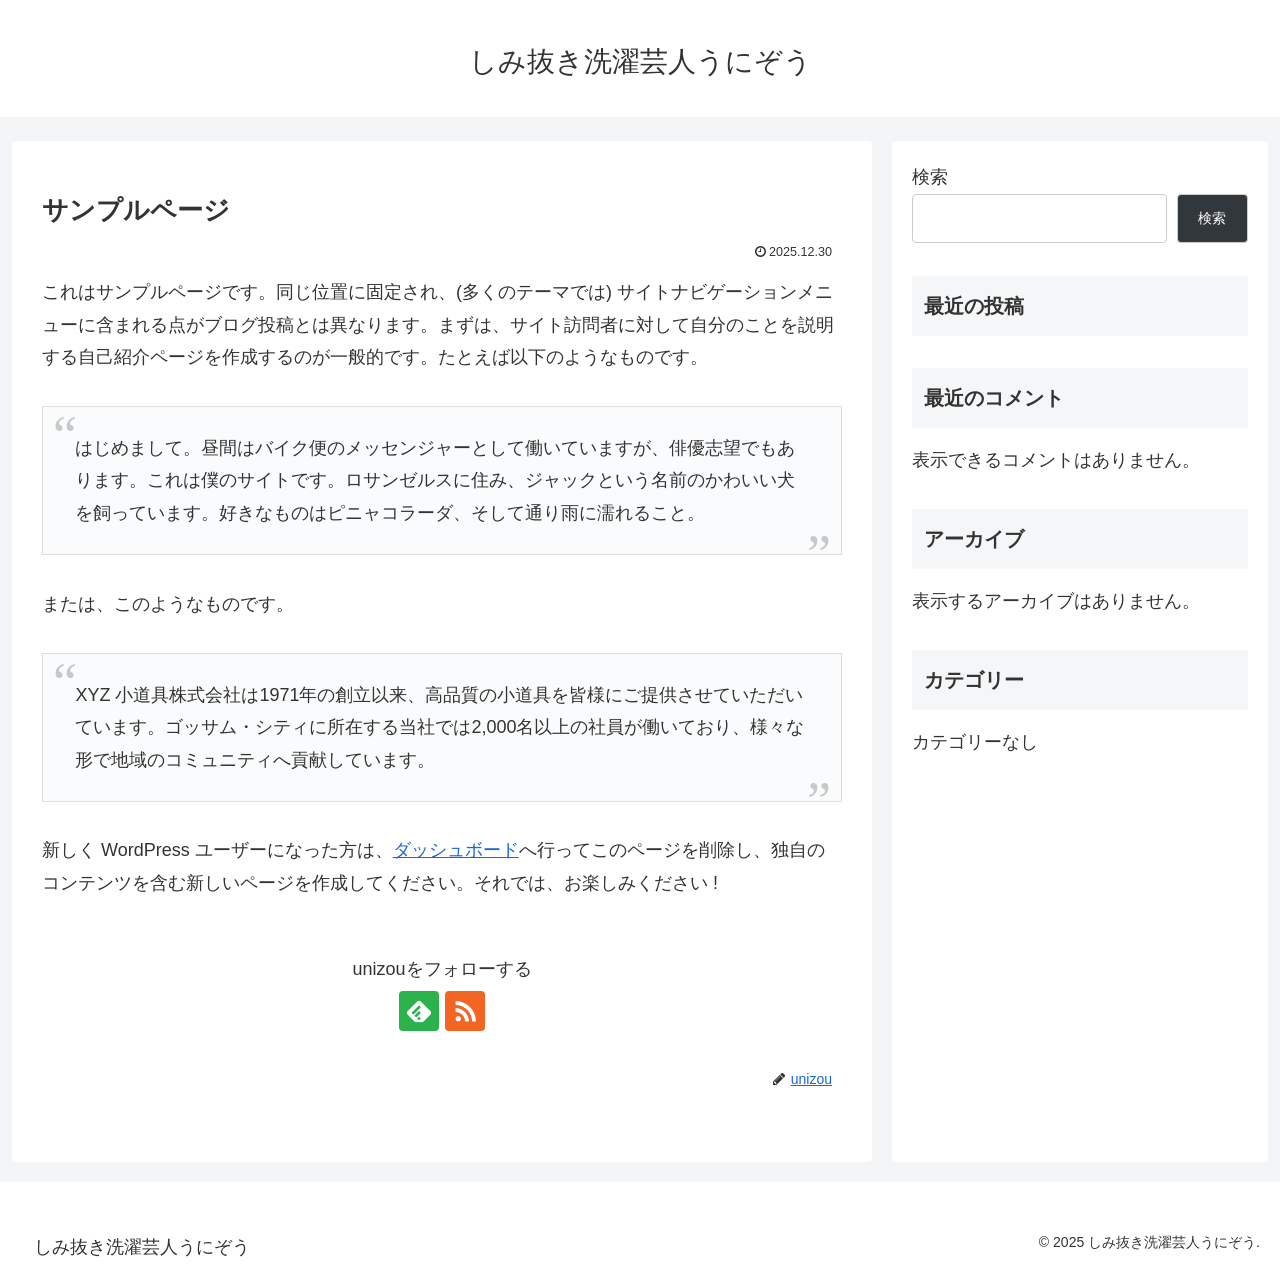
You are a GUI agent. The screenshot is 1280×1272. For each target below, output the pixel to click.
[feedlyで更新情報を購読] (419, 1011)
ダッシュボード (456, 850)
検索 (930, 177)
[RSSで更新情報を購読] (465, 1011)
